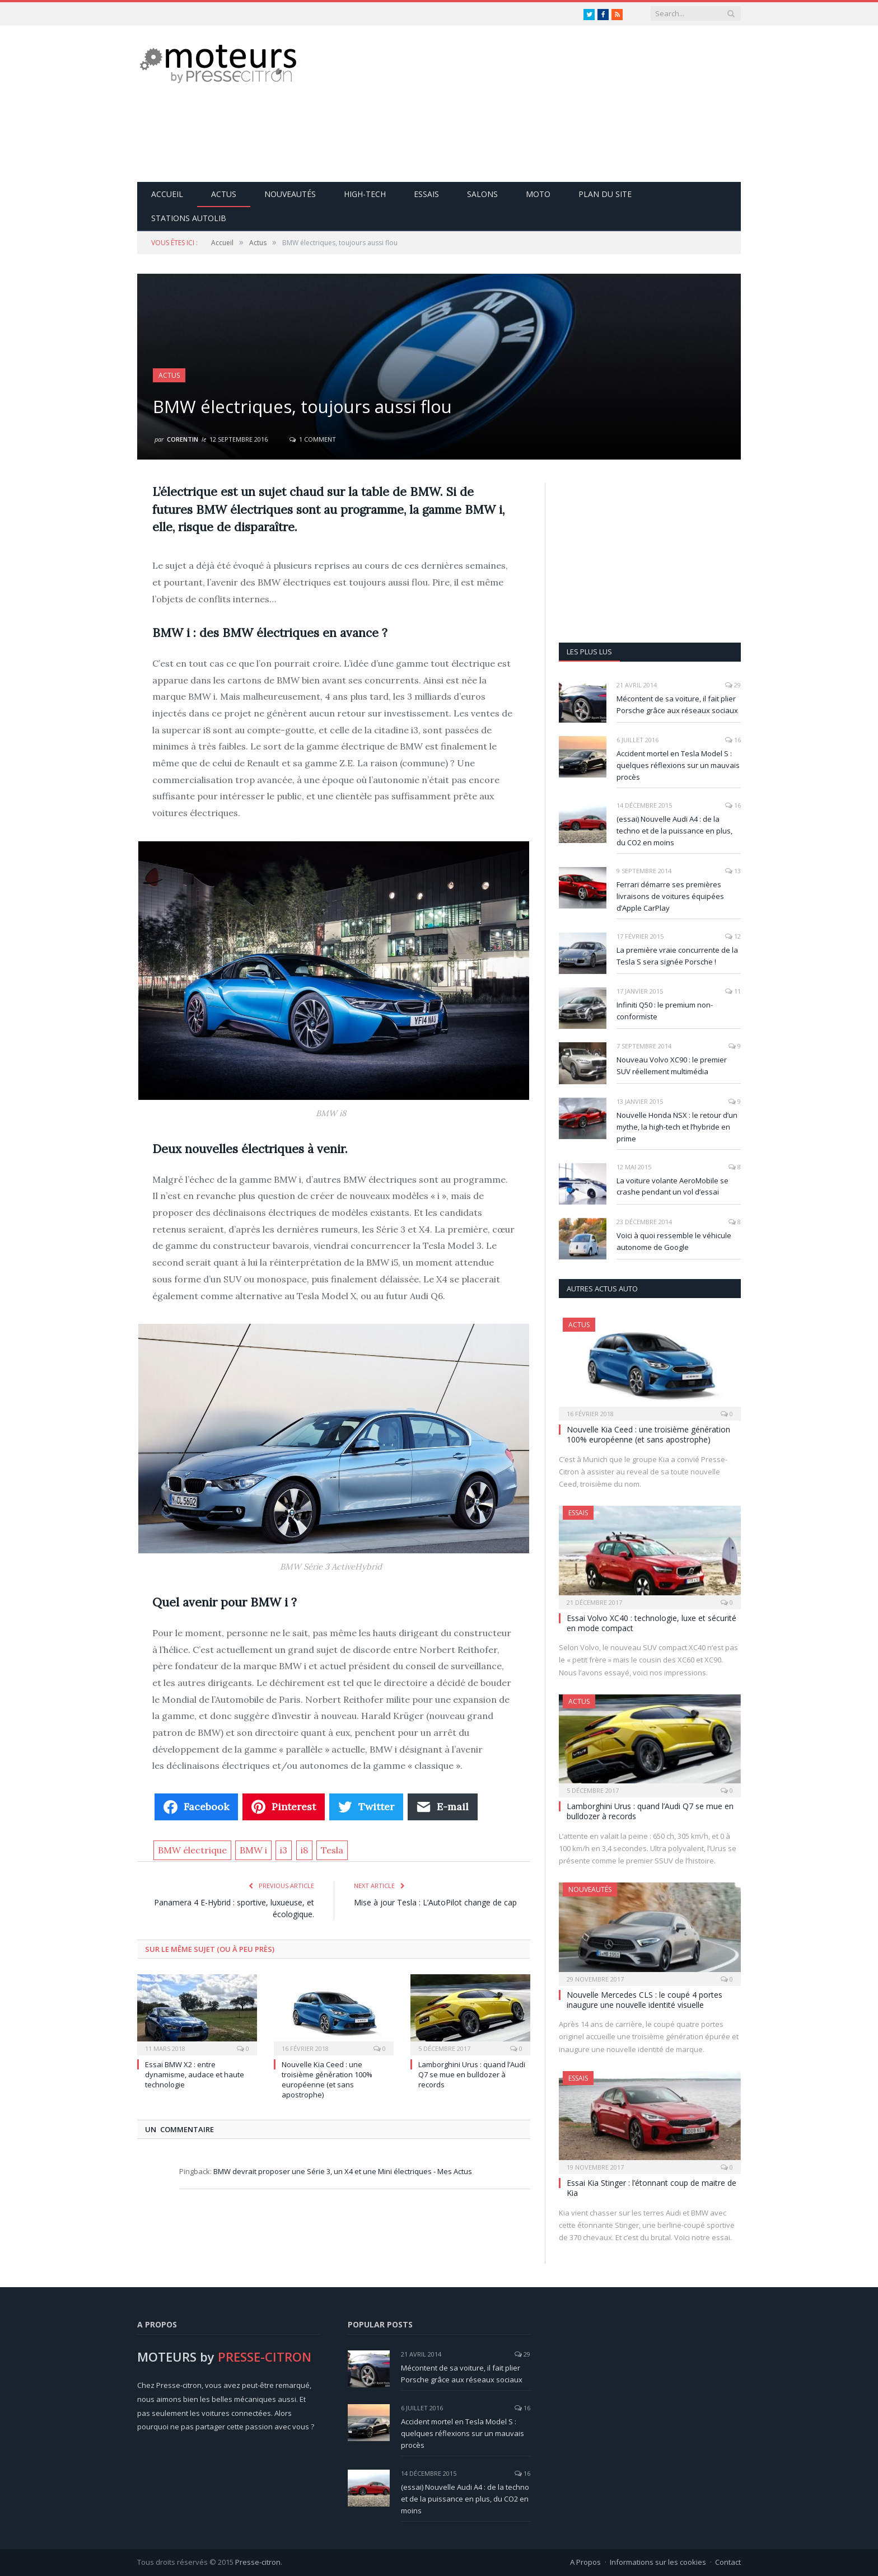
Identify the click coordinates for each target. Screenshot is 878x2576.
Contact (728, 2562)
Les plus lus (589, 652)
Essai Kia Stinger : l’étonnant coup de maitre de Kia (651, 2187)
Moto (538, 194)
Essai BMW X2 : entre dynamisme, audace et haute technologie (194, 2074)
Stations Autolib (188, 218)
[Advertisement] (537, 103)
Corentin (182, 439)
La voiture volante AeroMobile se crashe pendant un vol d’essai (672, 1186)
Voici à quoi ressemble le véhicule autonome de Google (674, 1241)
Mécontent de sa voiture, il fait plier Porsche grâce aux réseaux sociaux (677, 704)
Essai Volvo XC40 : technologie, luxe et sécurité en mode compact (651, 1623)
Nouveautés (290, 194)
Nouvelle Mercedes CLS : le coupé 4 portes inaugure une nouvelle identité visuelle (644, 1999)
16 (733, 740)
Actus (223, 194)
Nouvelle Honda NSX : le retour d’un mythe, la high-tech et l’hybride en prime (677, 1127)
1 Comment (312, 439)
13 (733, 871)
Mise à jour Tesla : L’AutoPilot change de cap (435, 1902)
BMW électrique (192, 1850)
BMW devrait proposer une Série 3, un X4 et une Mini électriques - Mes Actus (342, 2171)
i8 (304, 1850)
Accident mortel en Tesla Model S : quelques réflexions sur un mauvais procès (678, 765)
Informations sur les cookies (658, 2562)
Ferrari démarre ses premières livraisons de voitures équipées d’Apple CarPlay (670, 896)
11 (733, 991)
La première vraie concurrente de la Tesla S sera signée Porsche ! (677, 956)
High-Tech (365, 194)
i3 (283, 1850)
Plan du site (605, 194)
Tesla (332, 1850)
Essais (426, 194)
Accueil (167, 194)
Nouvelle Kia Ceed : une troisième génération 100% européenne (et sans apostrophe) (327, 2079)
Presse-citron (258, 2562)
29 (733, 685)
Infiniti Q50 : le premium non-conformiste (665, 1011)
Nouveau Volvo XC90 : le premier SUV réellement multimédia (672, 1065)
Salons (482, 194)
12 (733, 936)
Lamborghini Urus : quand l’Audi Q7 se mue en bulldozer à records (471, 2074)
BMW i (253, 1850)
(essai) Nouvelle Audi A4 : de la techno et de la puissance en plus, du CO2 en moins (674, 830)
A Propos (585, 2562)
